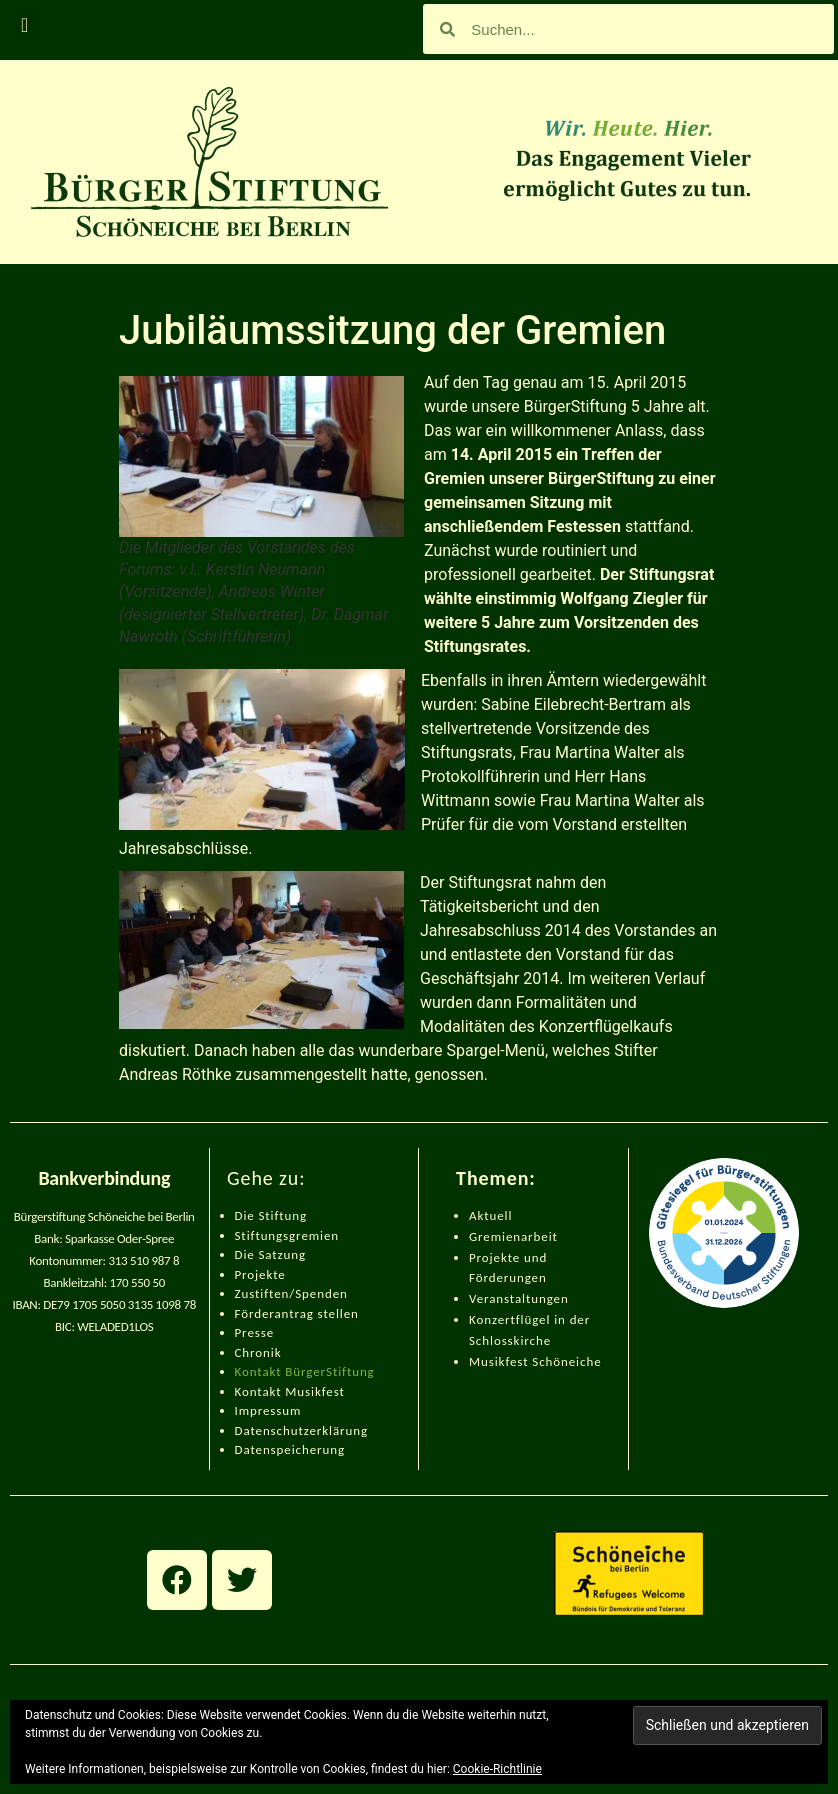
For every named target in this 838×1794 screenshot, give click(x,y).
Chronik (258, 1352)
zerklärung (336, 1430)
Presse (255, 1332)
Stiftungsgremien (287, 1235)
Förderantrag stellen (297, 1313)
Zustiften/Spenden (291, 1293)
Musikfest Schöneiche (535, 1361)
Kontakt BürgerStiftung (305, 1371)
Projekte (260, 1274)
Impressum (268, 1410)
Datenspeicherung (290, 1449)
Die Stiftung (271, 1215)
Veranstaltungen (519, 1298)
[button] (24, 25)
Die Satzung (271, 1254)
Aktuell (490, 1215)
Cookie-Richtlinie (497, 1769)
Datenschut (269, 1430)
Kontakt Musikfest (290, 1391)
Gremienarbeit (513, 1236)
